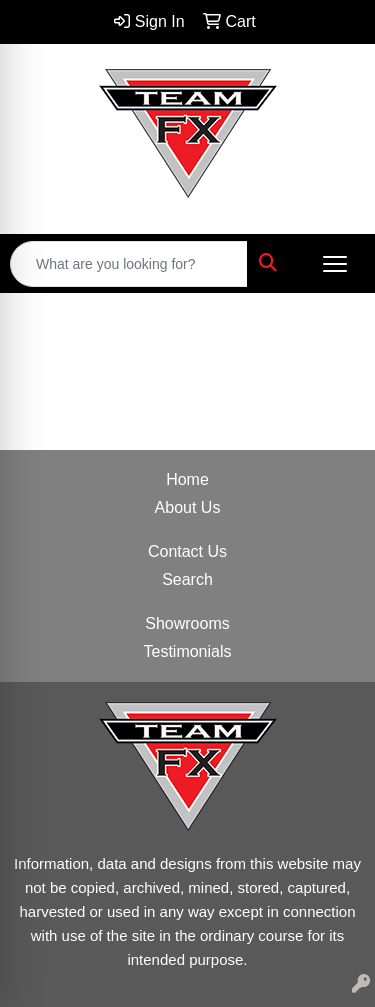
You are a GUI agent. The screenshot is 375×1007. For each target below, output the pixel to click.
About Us (188, 507)
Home (187, 479)
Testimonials (187, 651)
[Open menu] (335, 264)
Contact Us (187, 551)
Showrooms (187, 623)
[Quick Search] (129, 264)
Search (187, 579)
